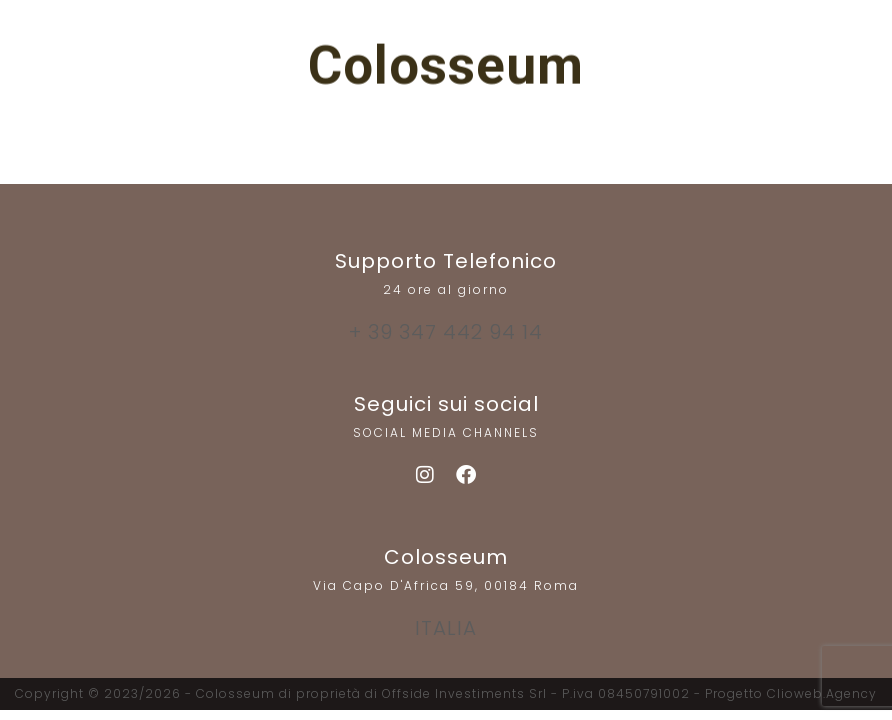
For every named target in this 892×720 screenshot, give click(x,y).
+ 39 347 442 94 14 (446, 332)
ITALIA (446, 628)
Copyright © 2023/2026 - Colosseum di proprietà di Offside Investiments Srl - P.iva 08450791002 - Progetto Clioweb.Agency (446, 693)
